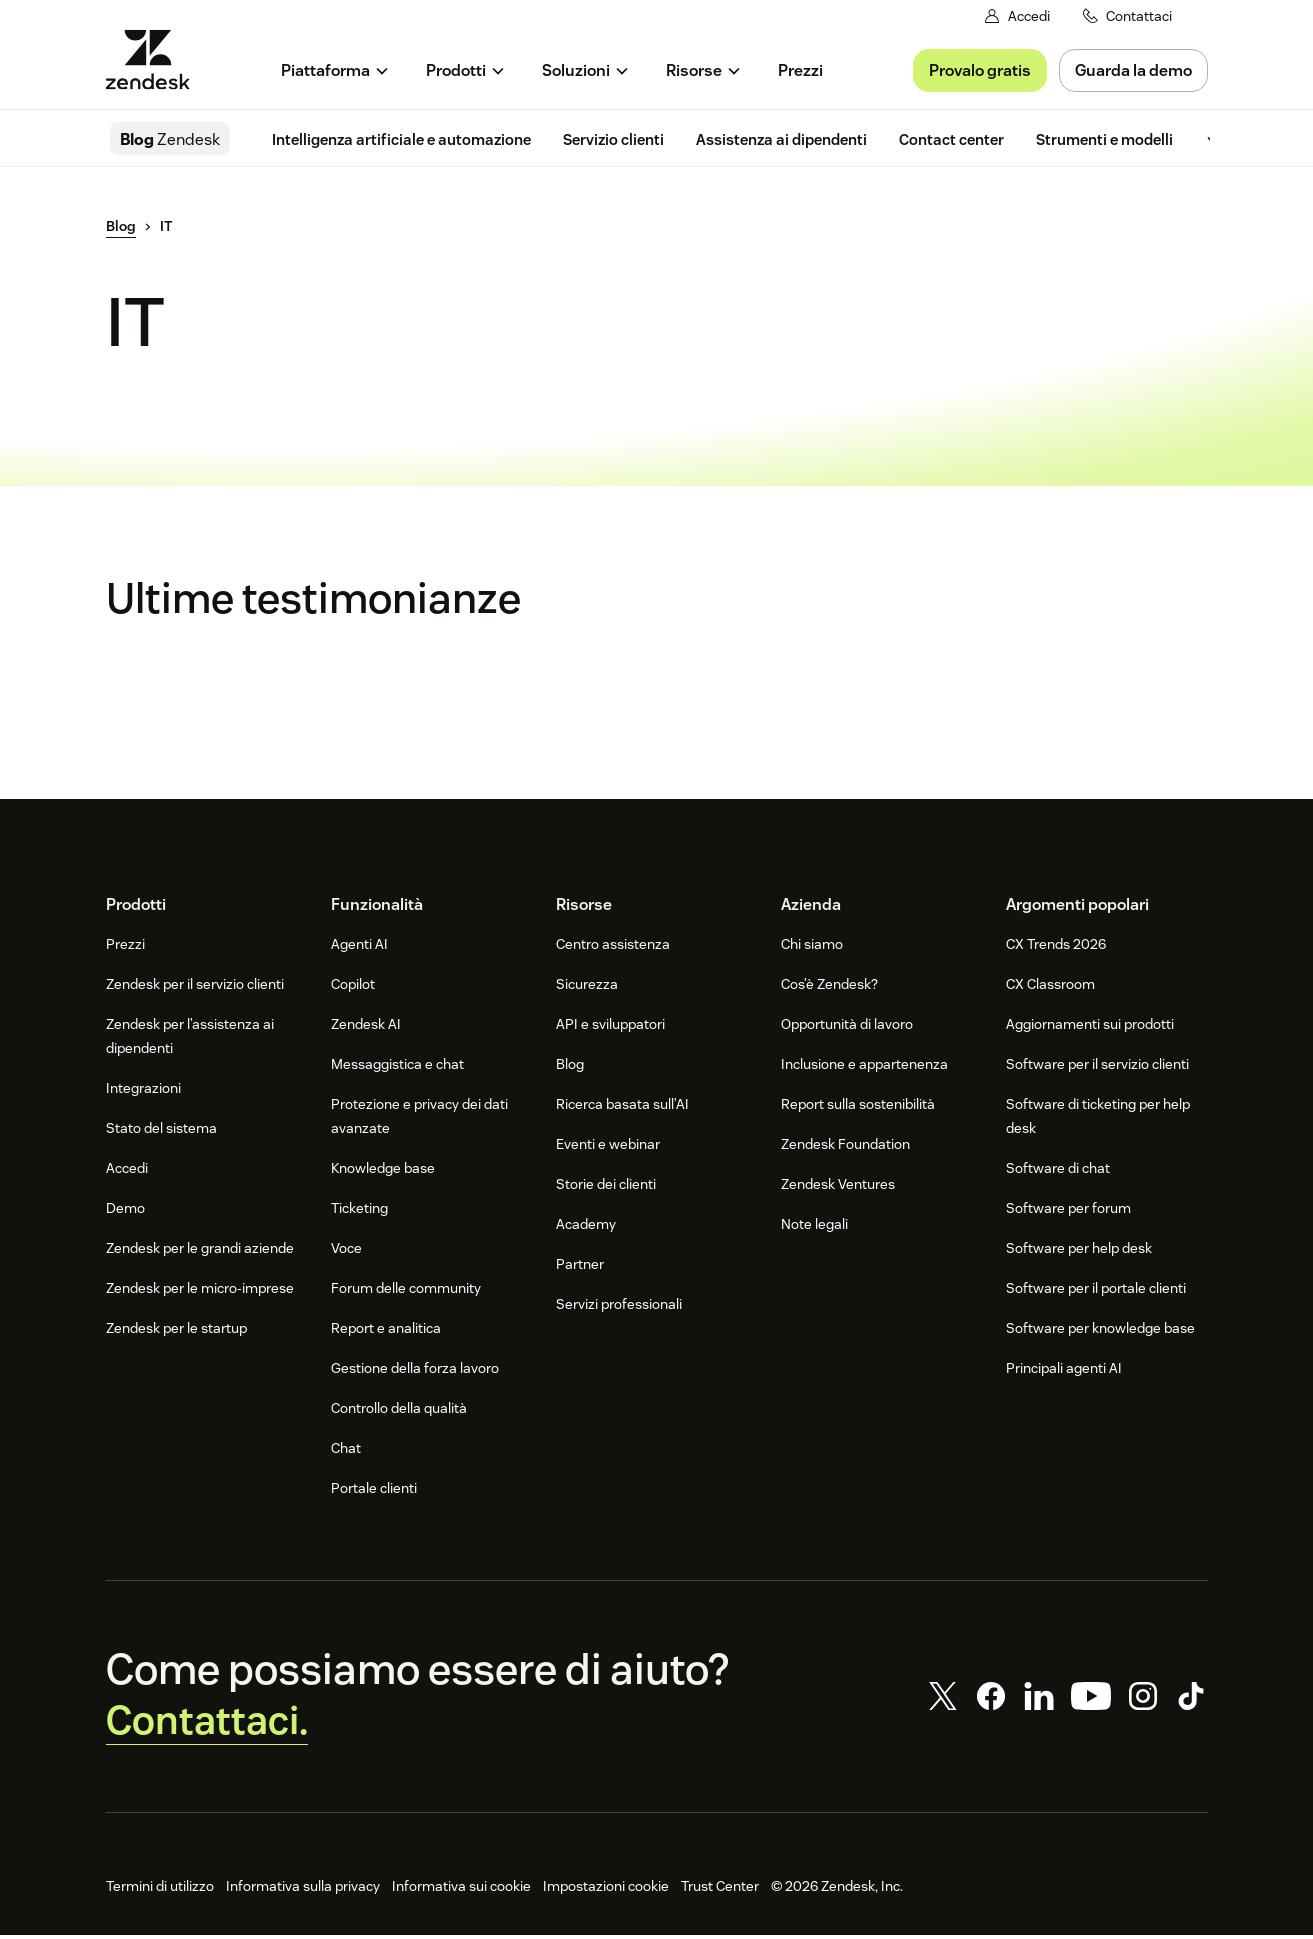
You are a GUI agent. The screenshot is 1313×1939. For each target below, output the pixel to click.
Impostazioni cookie (606, 1890)
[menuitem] (335, 70)
